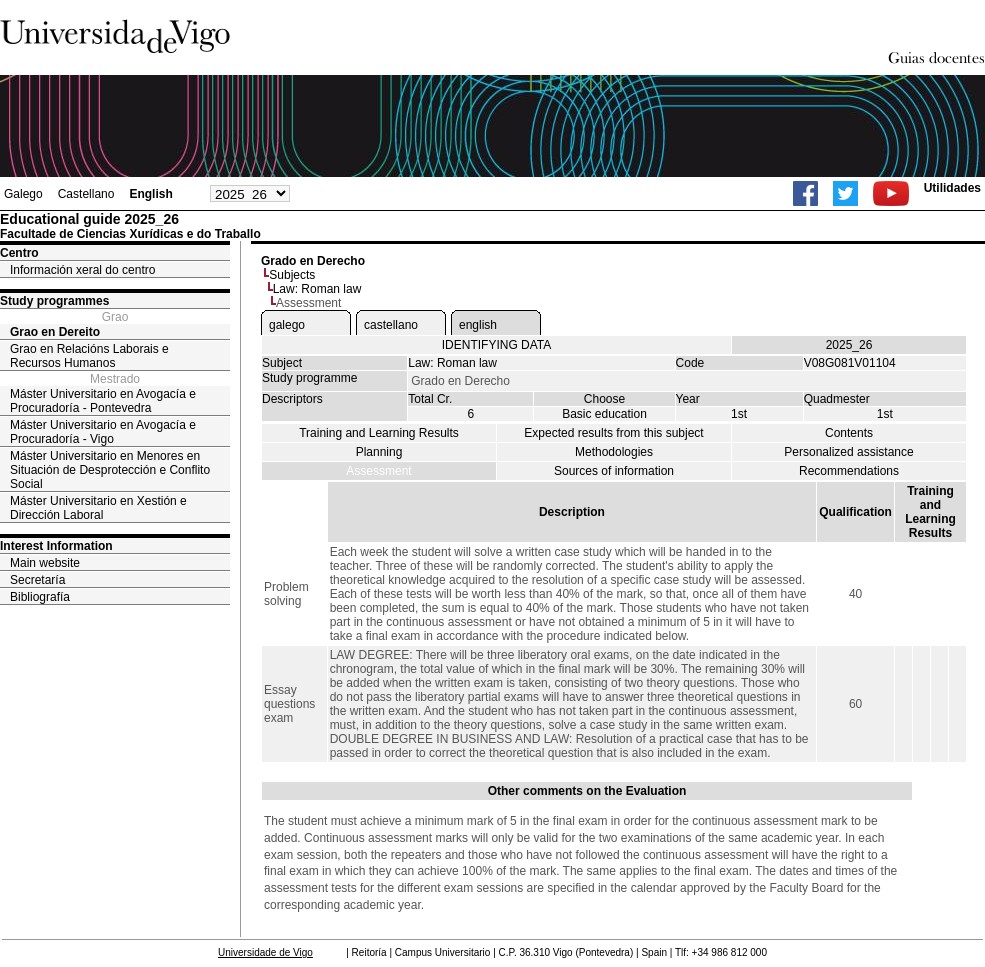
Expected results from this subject (613, 433)
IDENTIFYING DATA (497, 345)
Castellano (86, 194)
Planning (379, 452)
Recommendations (849, 471)
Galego (23, 194)
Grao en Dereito (55, 332)
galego (287, 325)
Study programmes (54, 301)
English (150, 194)
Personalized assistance (848, 452)
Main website (45, 563)
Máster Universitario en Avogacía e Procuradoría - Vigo (103, 432)
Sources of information (614, 471)
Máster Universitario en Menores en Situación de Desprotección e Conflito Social (110, 470)
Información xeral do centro (82, 270)
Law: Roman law (317, 289)
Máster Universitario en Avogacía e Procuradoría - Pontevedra (103, 401)
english (478, 325)
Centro (19, 253)
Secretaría (37, 580)
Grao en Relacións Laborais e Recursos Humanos (89, 356)
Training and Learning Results (379, 433)
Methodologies (614, 452)
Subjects (292, 275)
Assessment (378, 471)
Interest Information (56, 546)
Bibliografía (40, 597)
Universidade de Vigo (265, 952)
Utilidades (952, 188)
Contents (849, 433)
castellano (391, 325)
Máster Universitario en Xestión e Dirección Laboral (98, 508)
